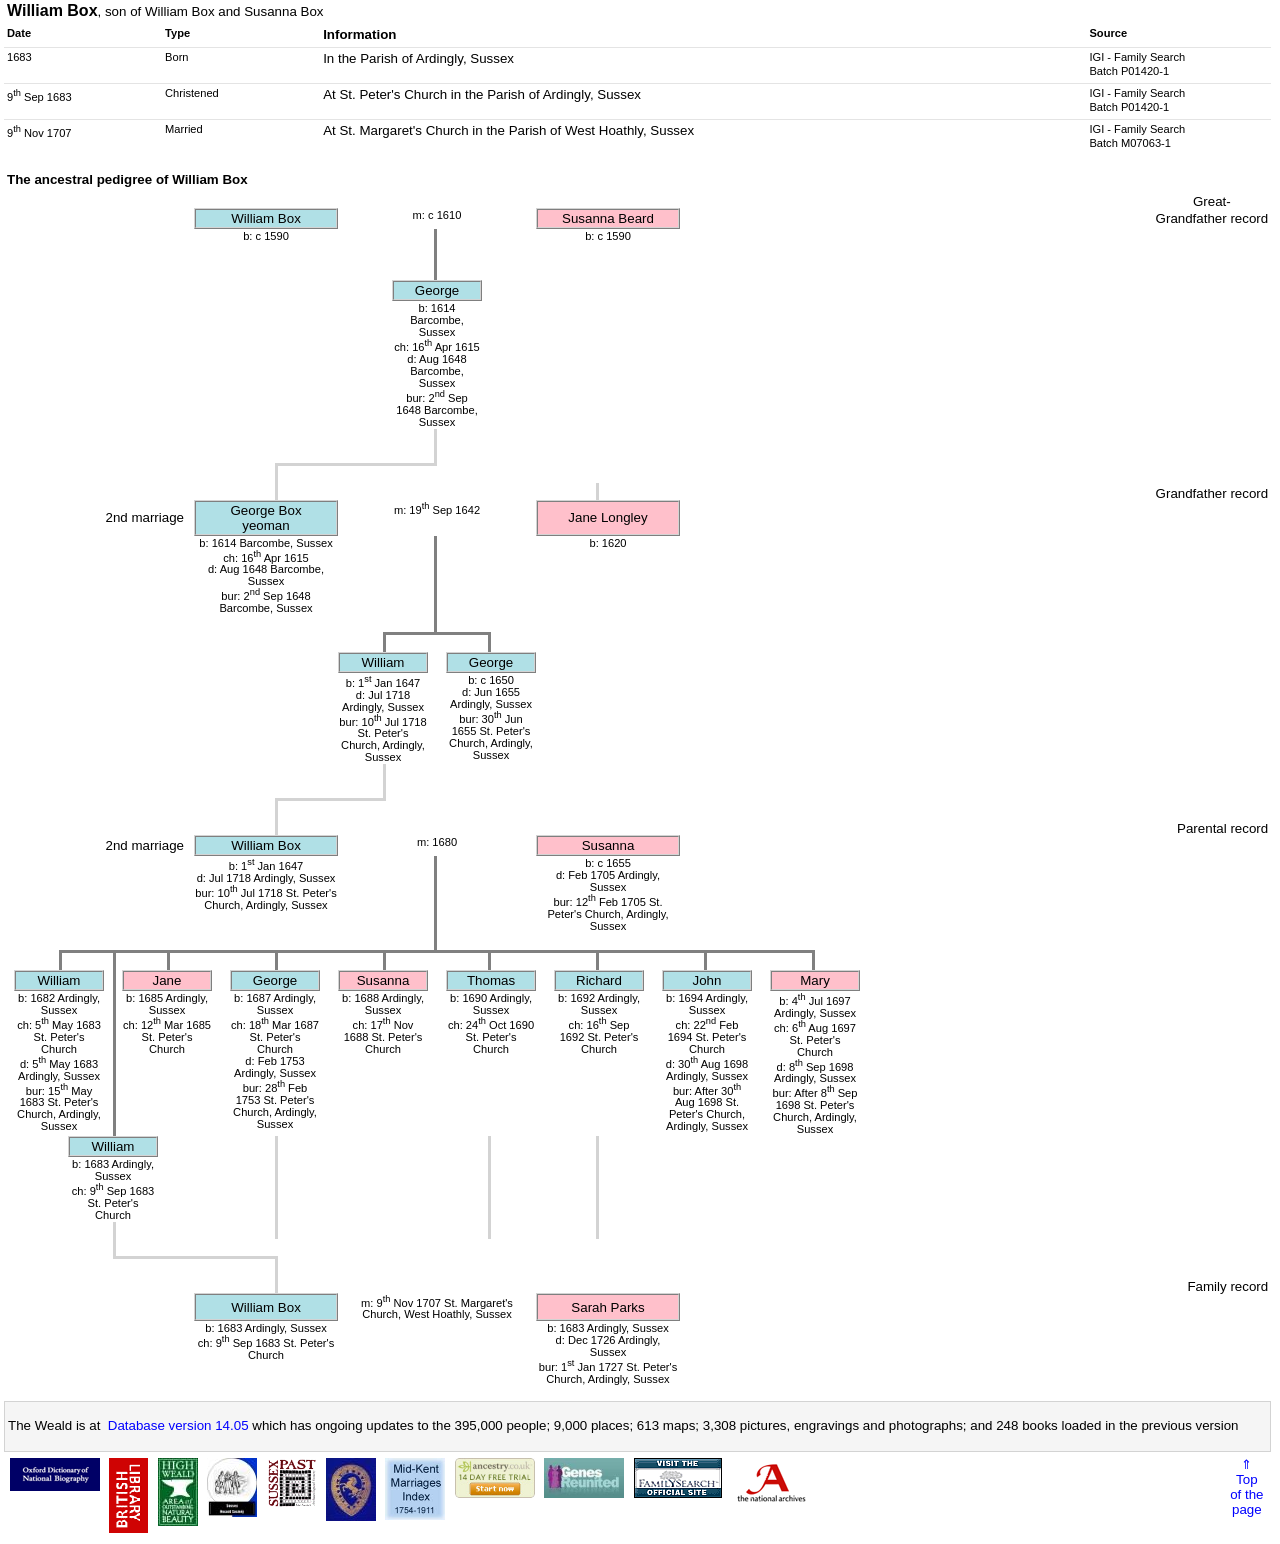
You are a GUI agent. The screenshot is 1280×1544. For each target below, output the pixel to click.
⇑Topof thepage (1246, 1487)
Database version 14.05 (178, 1425)
